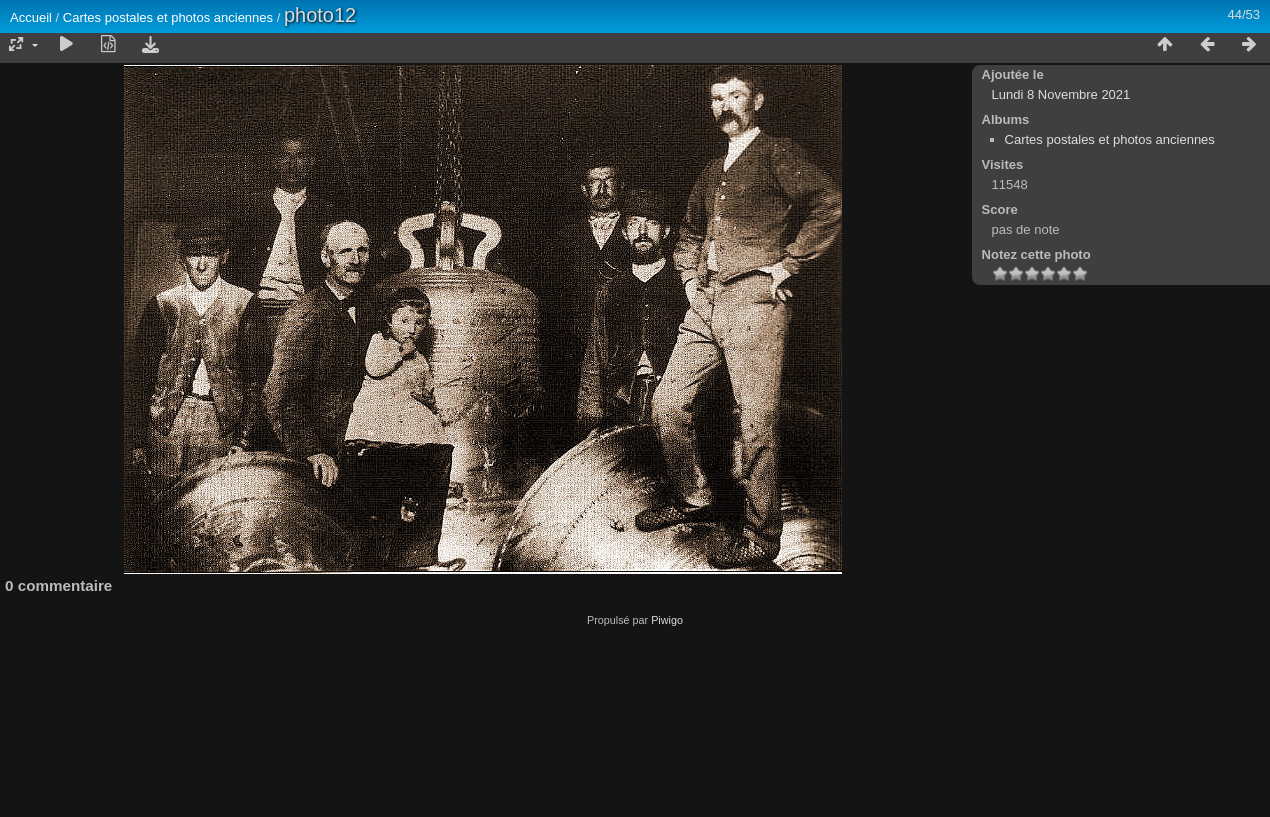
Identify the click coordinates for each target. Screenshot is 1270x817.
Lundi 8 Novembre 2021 (1061, 94)
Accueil (31, 17)
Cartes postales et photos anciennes (168, 17)
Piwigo (667, 620)
